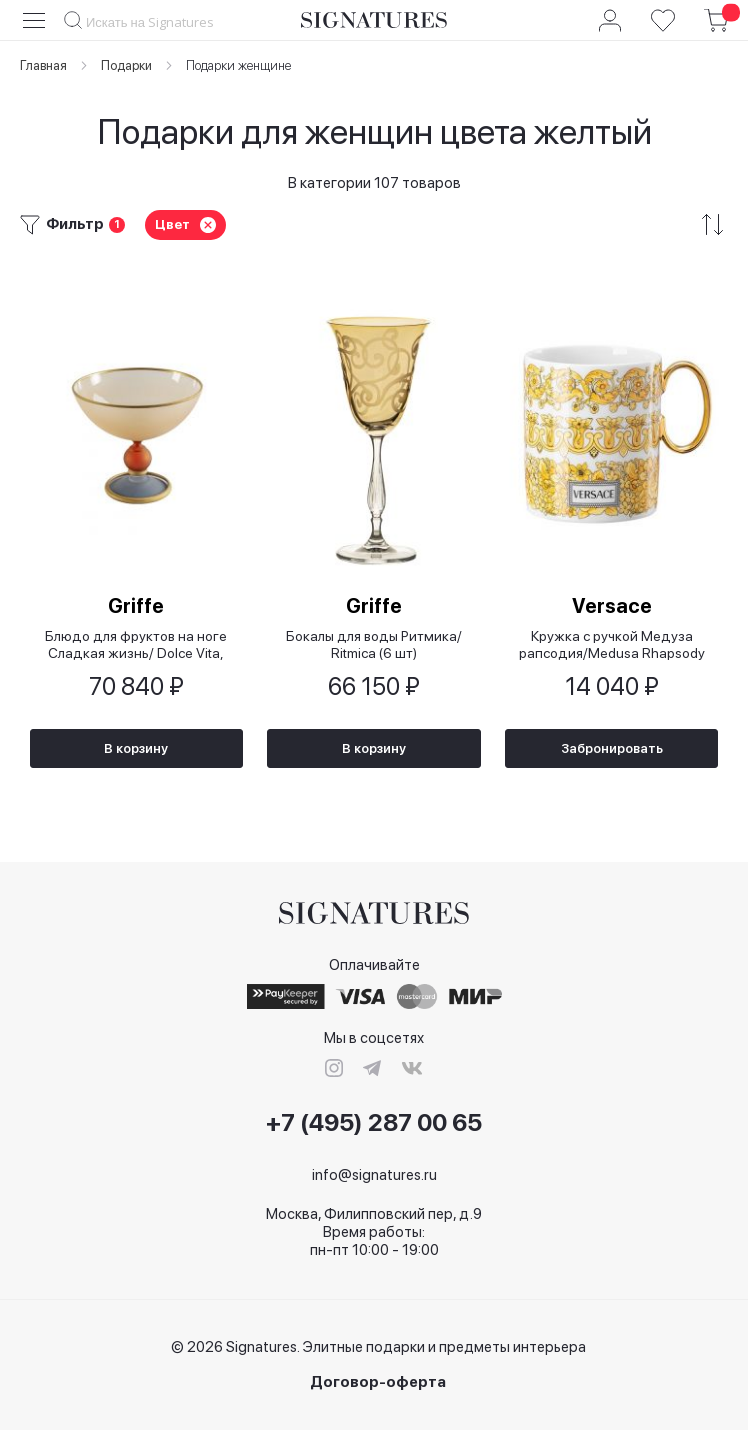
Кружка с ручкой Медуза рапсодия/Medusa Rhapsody (612, 644)
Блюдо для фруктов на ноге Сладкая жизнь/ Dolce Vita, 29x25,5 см (136, 644)
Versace (612, 606)
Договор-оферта (378, 1382)
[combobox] (157, 21)
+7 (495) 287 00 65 (374, 1123)
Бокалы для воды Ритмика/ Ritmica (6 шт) (374, 644)
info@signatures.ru (374, 1175)
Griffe (136, 606)
